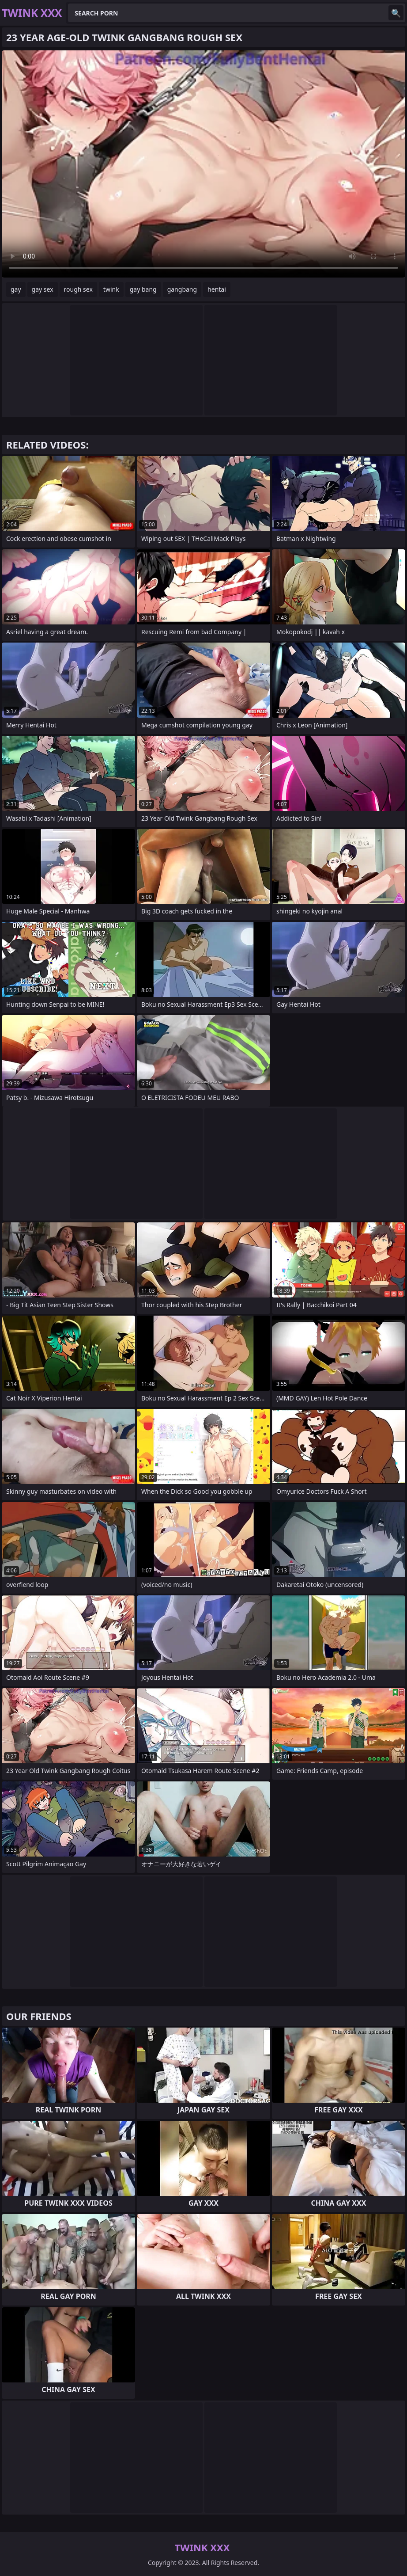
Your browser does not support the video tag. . (203, 164)
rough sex (78, 289)
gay (16, 289)
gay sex (42, 289)
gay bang (143, 289)
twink (111, 289)
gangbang (182, 289)
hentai (216, 289)
